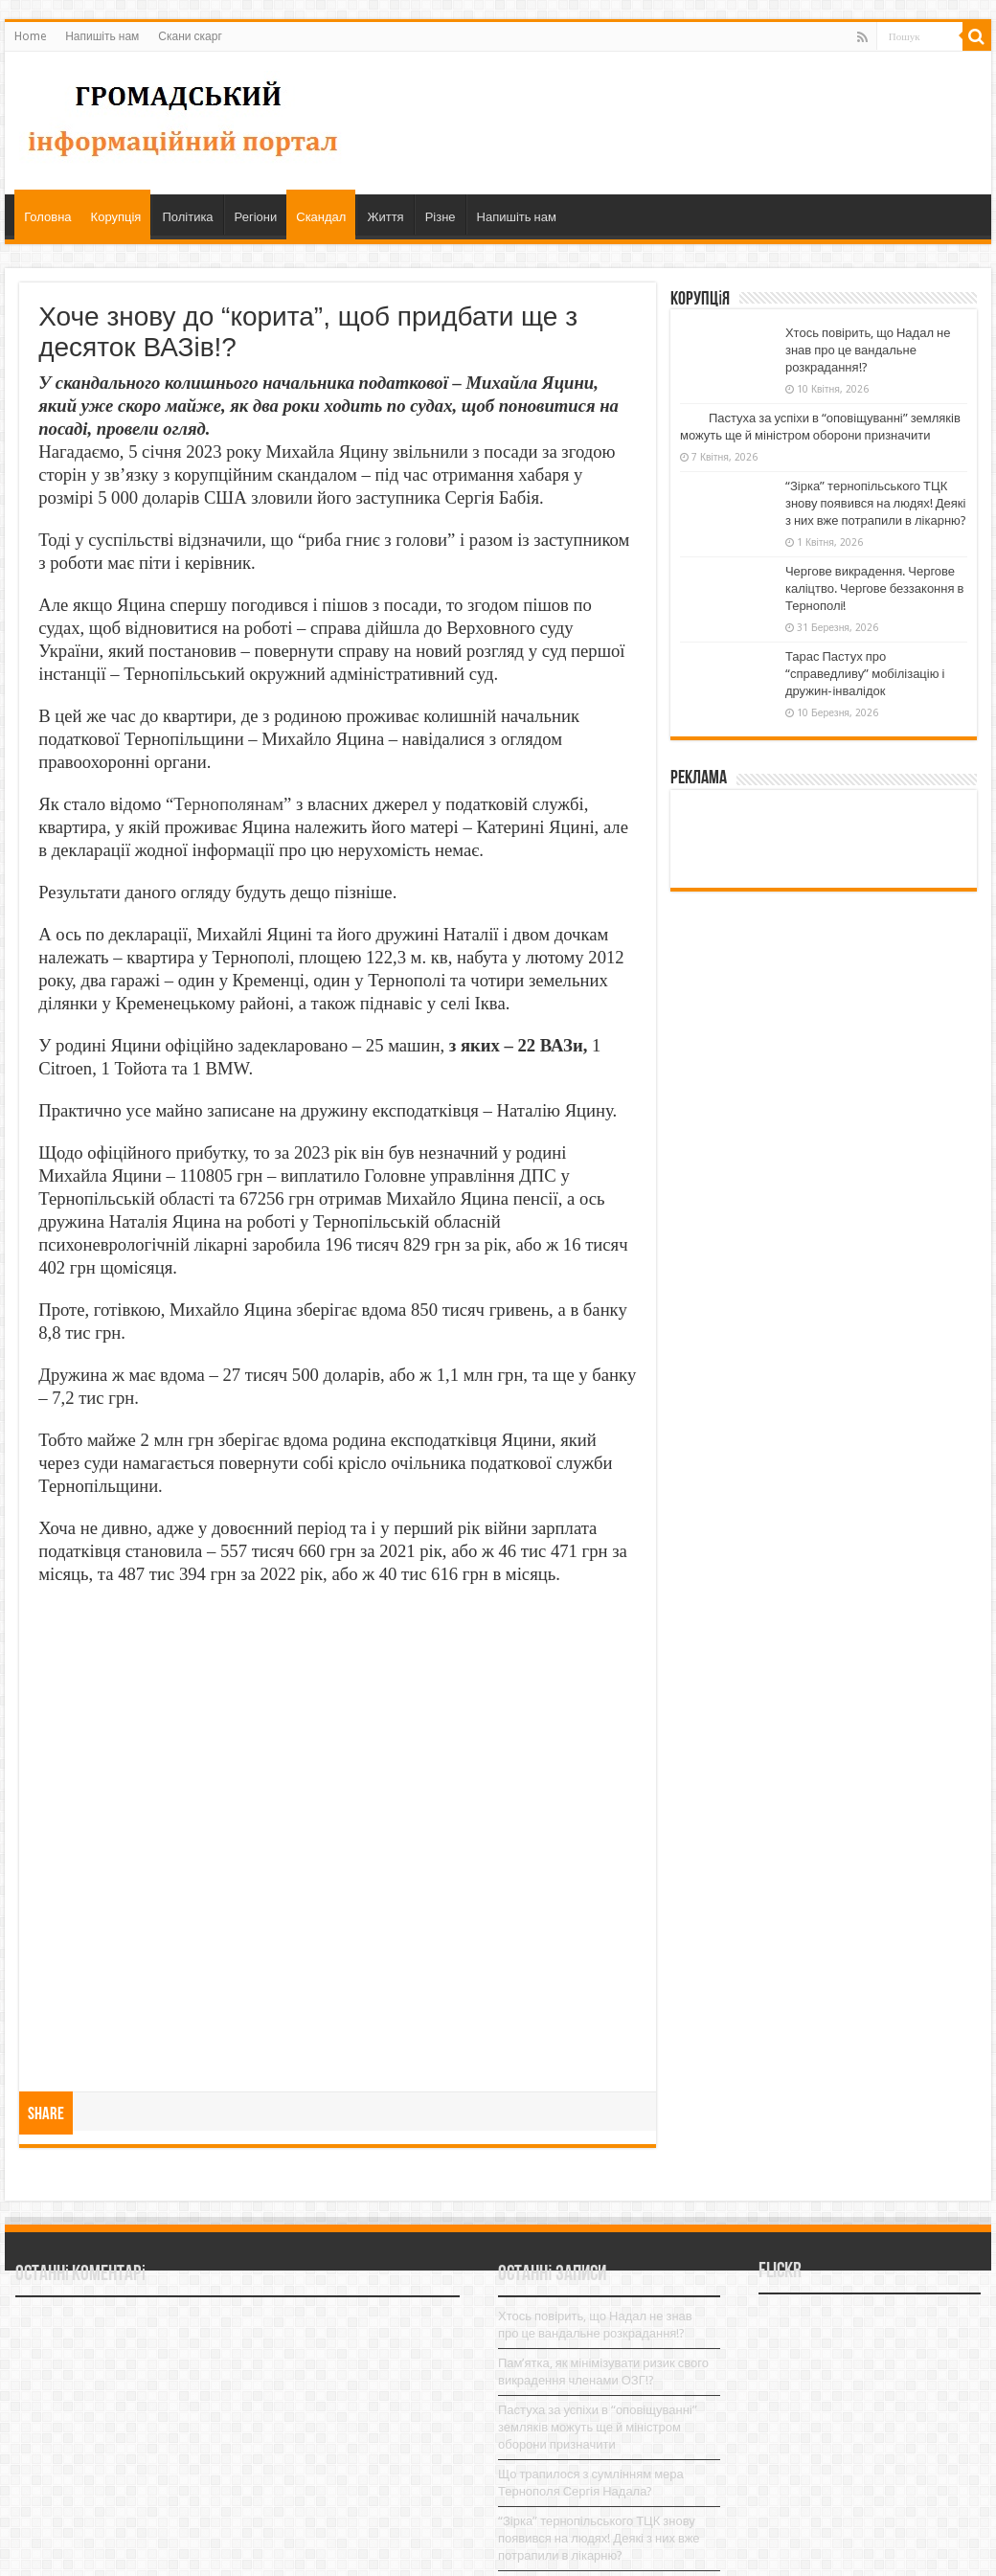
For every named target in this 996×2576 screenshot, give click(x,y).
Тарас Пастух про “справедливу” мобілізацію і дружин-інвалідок (864, 673)
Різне (440, 217)
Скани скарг (189, 36)
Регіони (256, 217)
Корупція (116, 217)
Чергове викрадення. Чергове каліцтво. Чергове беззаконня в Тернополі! (874, 588)
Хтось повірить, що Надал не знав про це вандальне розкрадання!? (867, 350)
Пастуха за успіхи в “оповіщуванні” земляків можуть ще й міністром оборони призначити (597, 2427)
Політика (187, 217)
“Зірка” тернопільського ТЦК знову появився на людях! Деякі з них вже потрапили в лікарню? (875, 503)
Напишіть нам (102, 36)
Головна (47, 217)
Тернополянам (228, 804)
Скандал (321, 217)
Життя (385, 217)
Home (30, 36)
